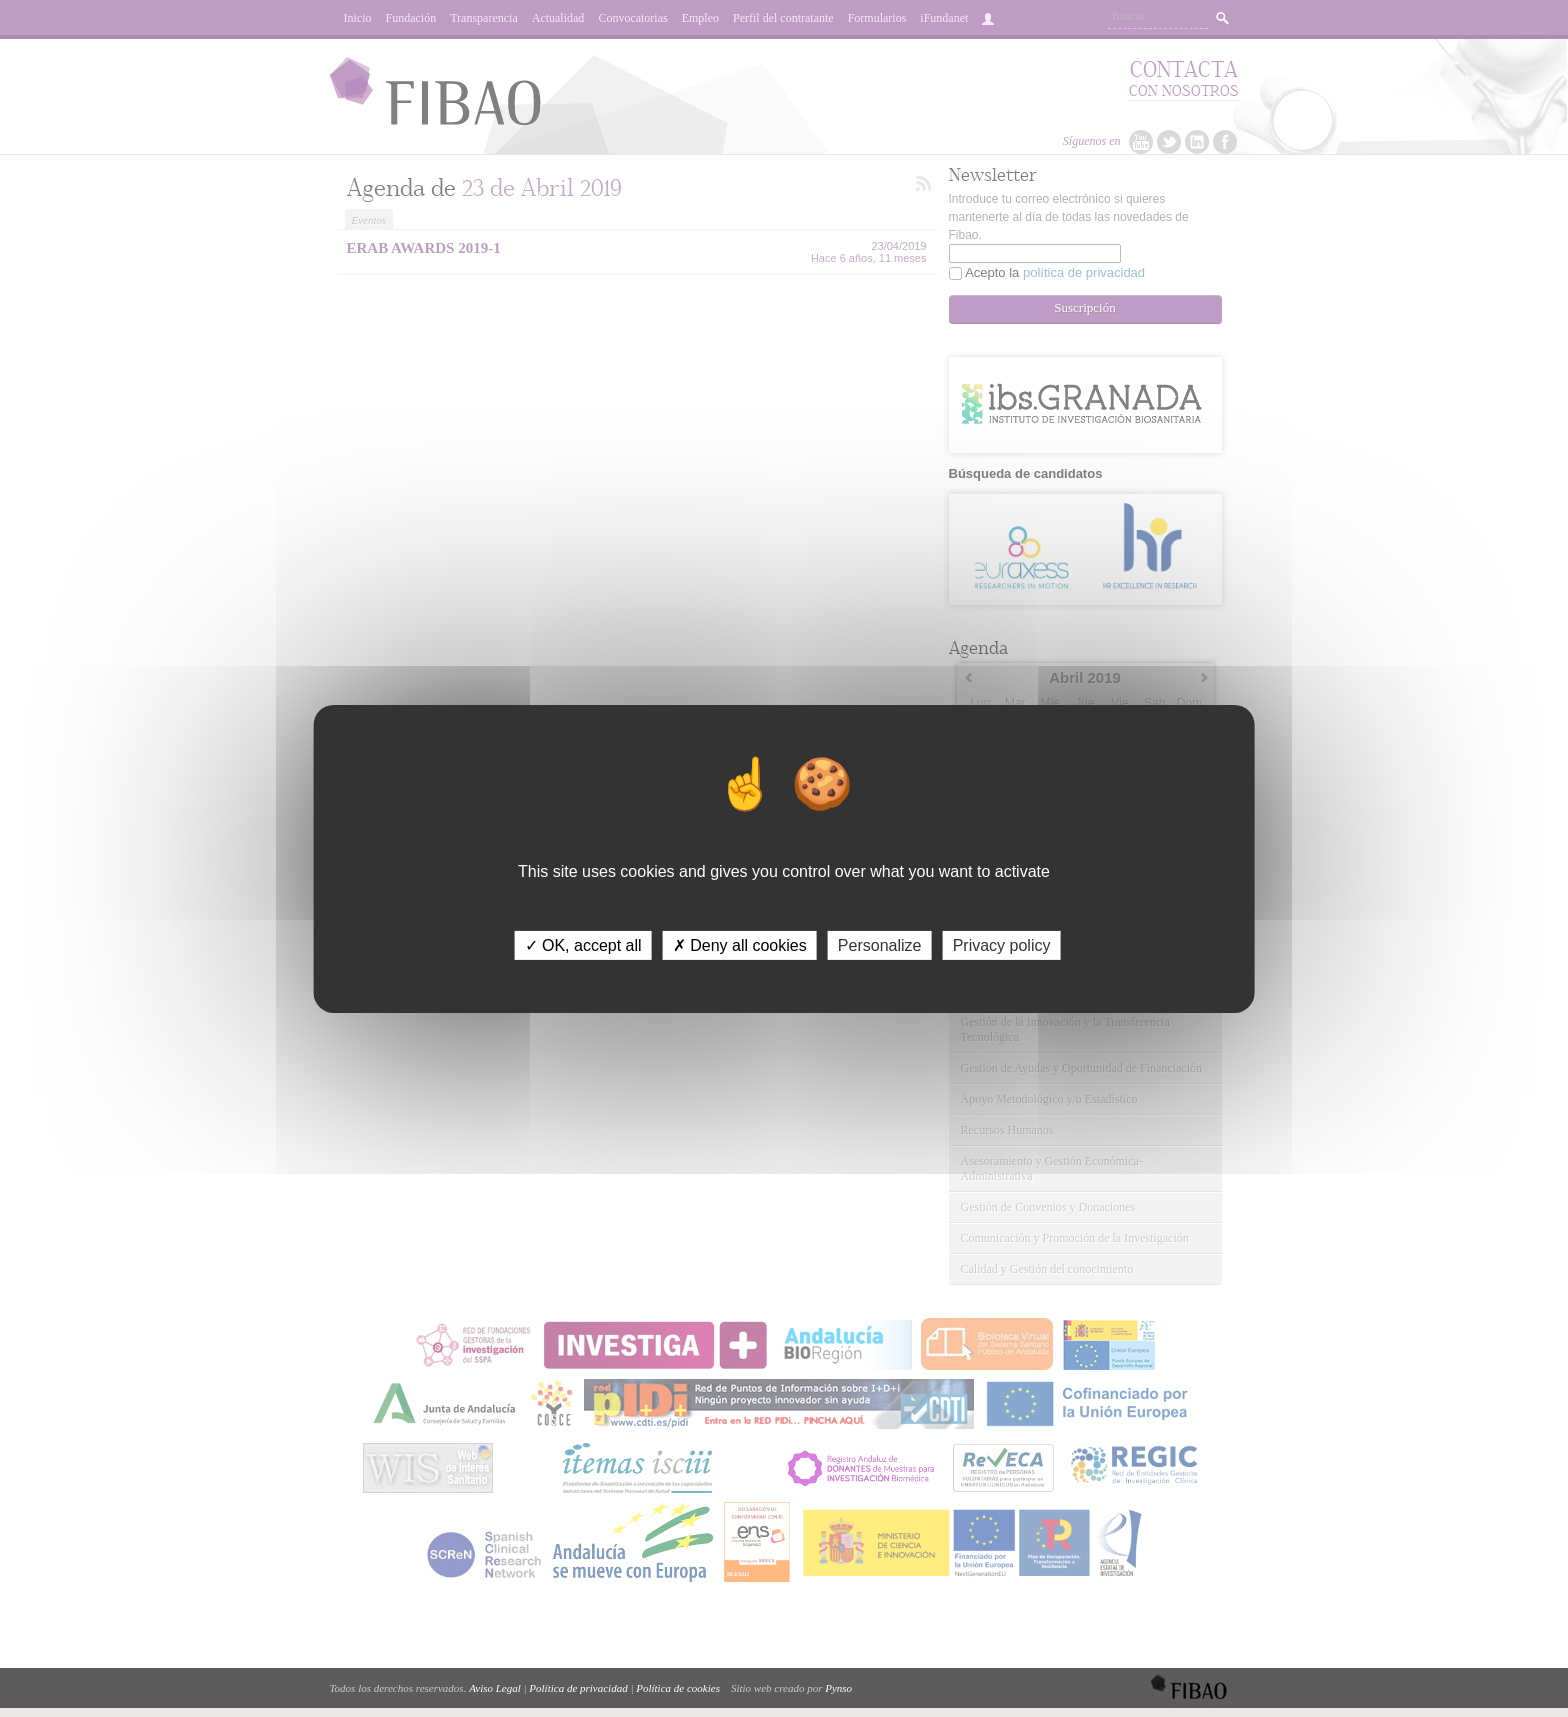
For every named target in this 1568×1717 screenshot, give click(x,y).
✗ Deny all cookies (740, 944)
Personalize (880, 944)
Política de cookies (678, 1688)
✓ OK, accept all (583, 944)
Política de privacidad (578, 1688)
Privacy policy (1002, 944)
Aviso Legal (495, 1688)
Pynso (838, 1688)
